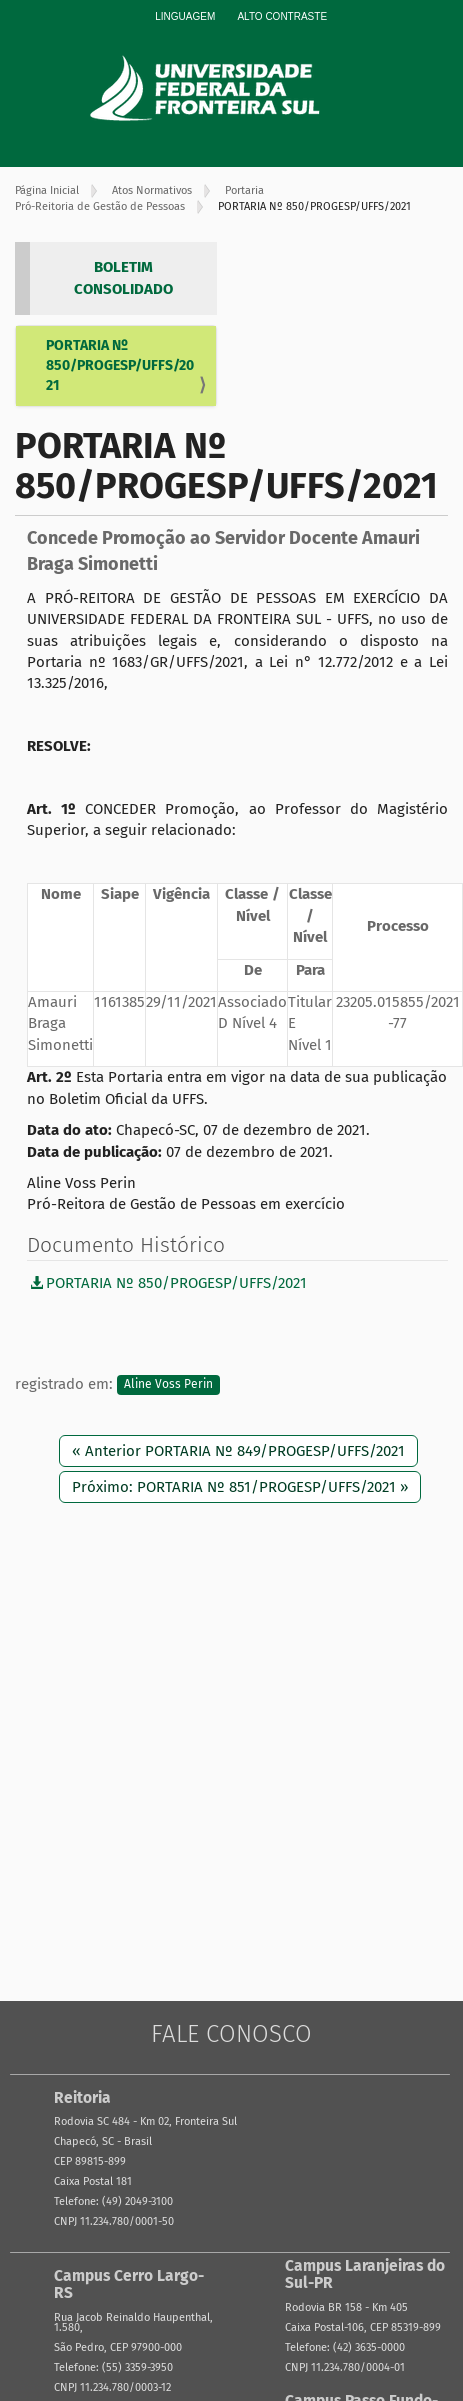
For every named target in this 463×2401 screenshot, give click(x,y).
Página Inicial (47, 190)
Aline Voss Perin (168, 1385)
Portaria (244, 190)
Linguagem (185, 16)
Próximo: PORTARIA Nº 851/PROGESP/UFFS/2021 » (240, 1487)
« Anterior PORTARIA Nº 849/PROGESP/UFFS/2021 (238, 1451)
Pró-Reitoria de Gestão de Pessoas (100, 206)
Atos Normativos (152, 190)
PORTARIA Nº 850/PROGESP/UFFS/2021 (120, 365)
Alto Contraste (282, 16)
